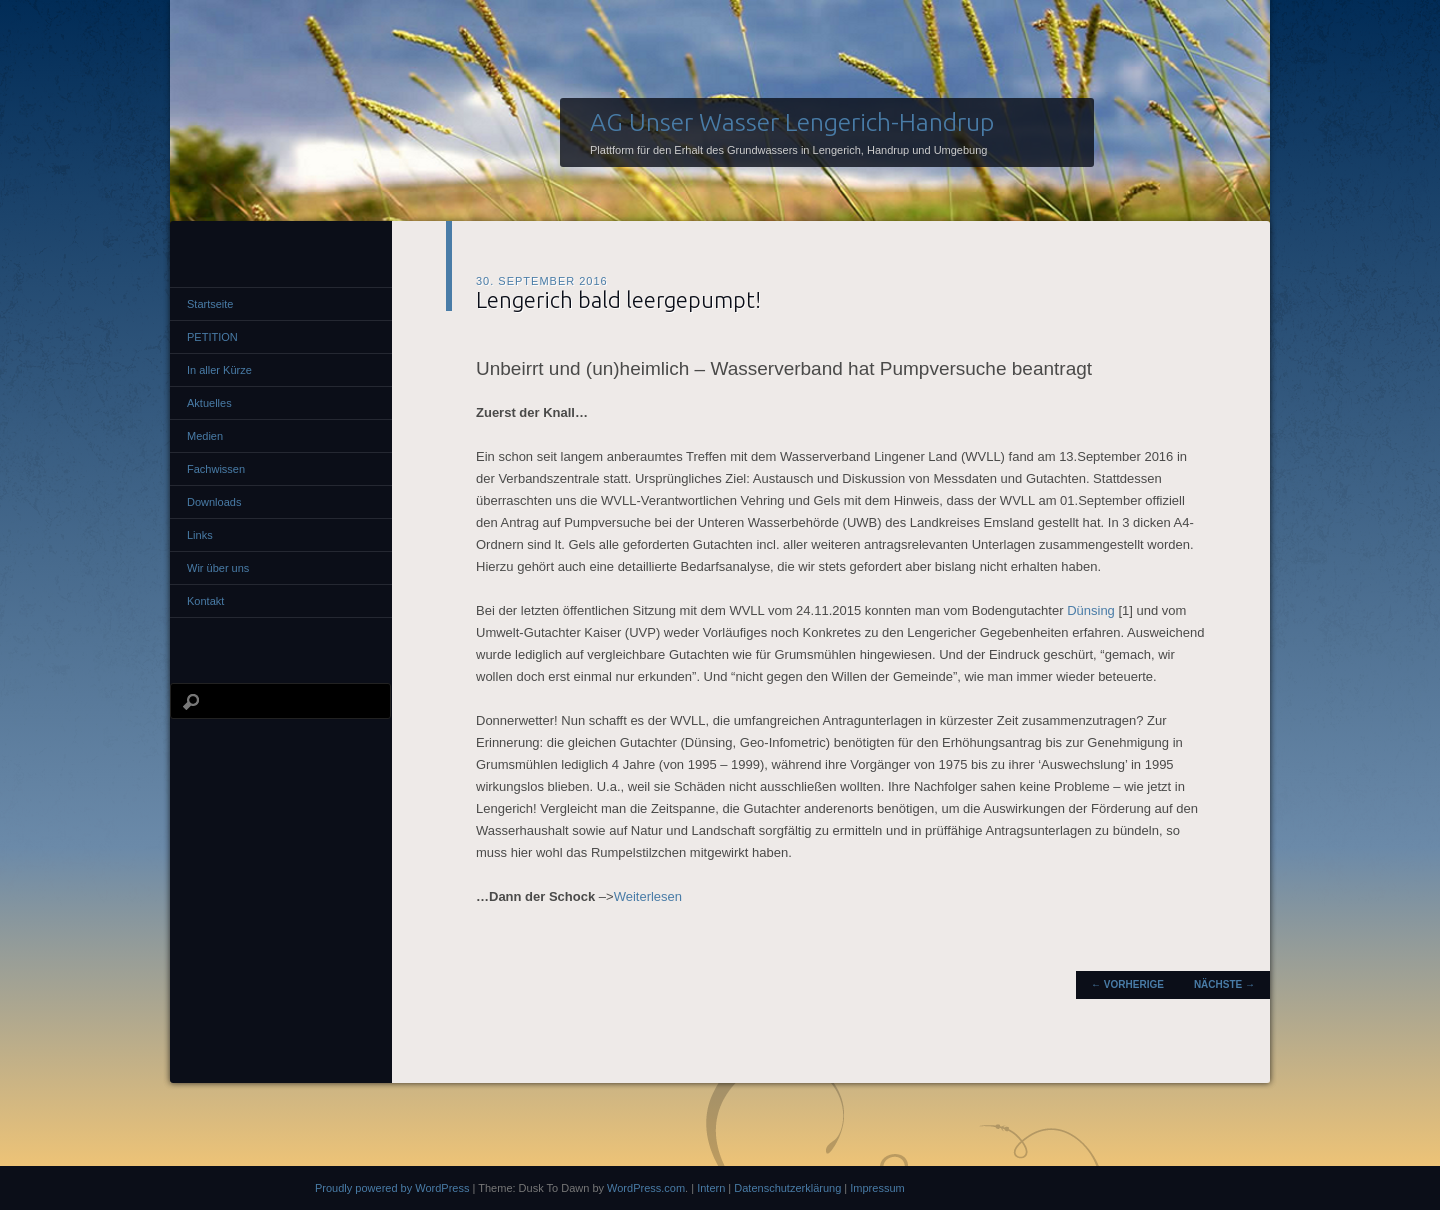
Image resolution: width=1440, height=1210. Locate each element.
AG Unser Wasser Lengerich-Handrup (792, 122)
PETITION (212, 337)
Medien (205, 436)
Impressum (877, 1188)
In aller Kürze (219, 370)
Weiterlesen (648, 896)
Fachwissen (216, 469)
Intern (711, 1188)
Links (200, 535)
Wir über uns (218, 568)
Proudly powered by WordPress (392, 1188)
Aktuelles (209, 403)
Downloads (214, 502)
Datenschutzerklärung (787, 1188)
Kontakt (205, 601)
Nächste (1224, 984)
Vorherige (1127, 984)
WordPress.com (646, 1188)
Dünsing (1091, 610)
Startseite (210, 304)
